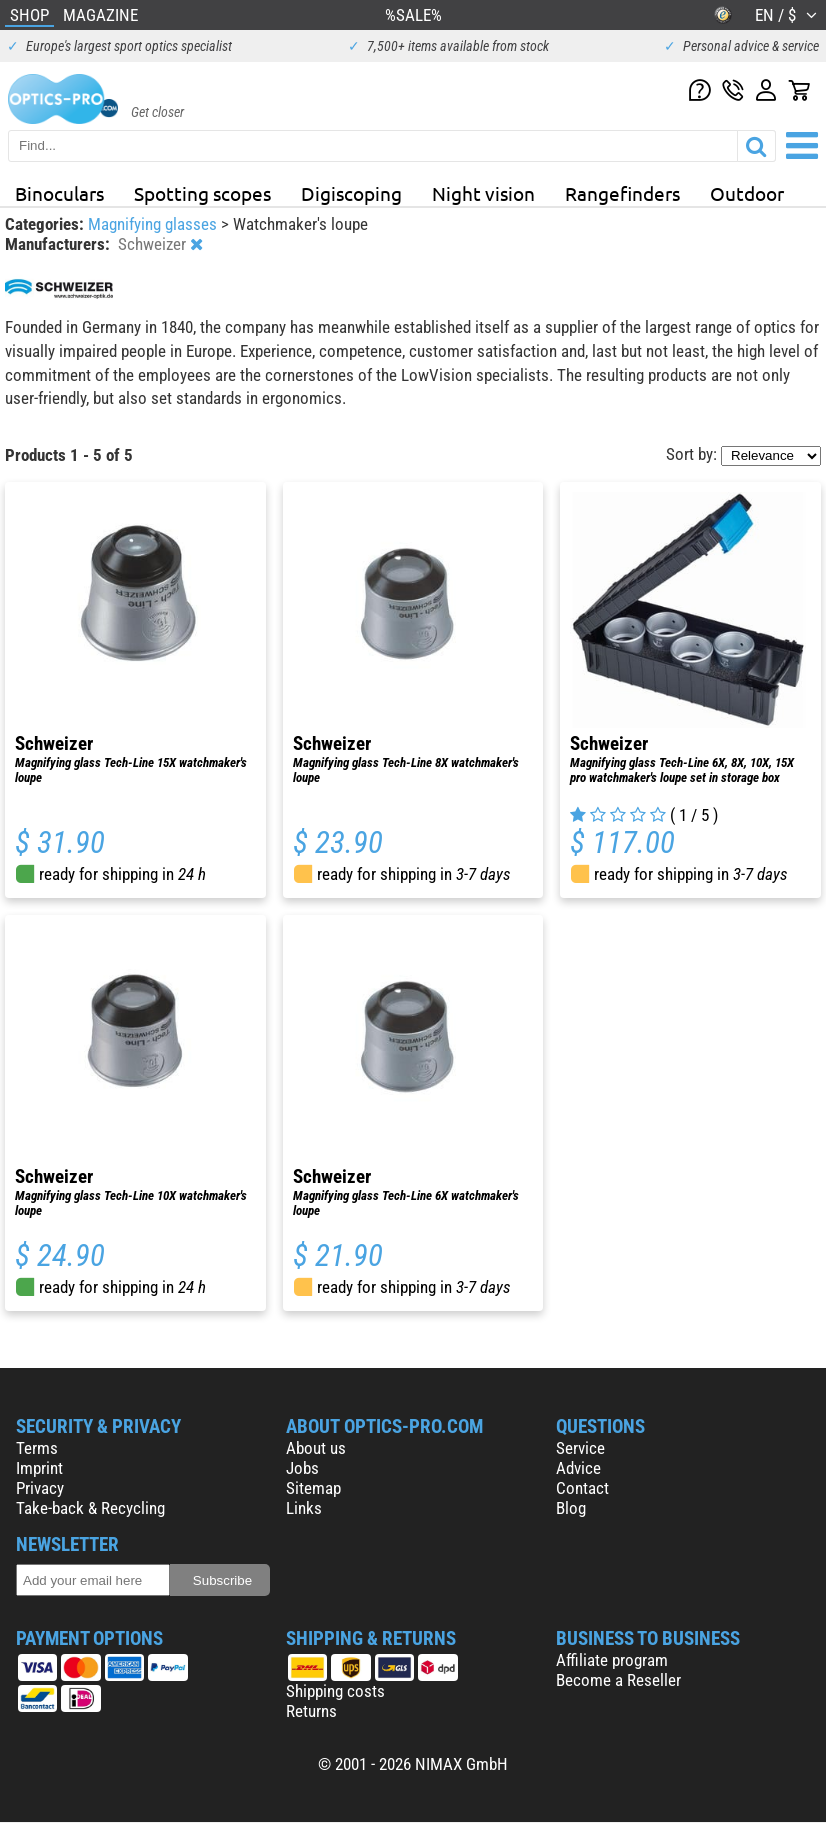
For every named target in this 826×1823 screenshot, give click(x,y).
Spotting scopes (202, 193)
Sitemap (313, 1488)
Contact (582, 1488)
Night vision (483, 193)
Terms (37, 1448)
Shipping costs (335, 1691)
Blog (571, 1508)
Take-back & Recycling (90, 1508)
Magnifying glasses (154, 224)
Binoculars (59, 193)
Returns (311, 1711)
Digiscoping (351, 193)
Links (304, 1508)
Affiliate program (612, 1660)
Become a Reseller (618, 1680)
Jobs (302, 1468)
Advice (578, 1468)
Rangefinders (622, 193)
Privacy (40, 1488)
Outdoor (747, 193)
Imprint (39, 1468)
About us (316, 1448)
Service (580, 1448)
